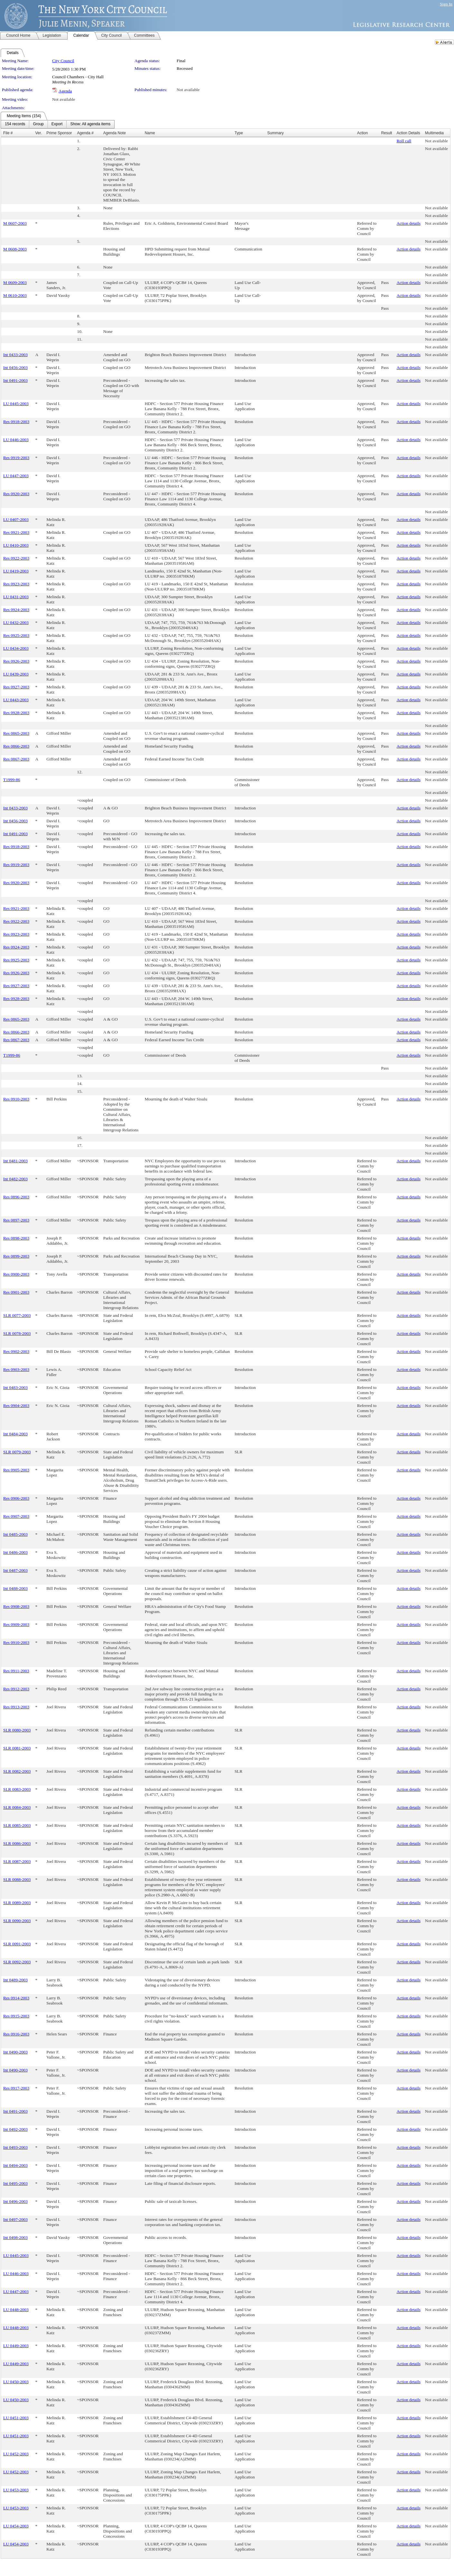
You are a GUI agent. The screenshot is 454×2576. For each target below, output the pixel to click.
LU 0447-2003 (16, 475)
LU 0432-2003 (16, 622)
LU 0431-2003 (16, 596)
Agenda (65, 91)
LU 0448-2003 (16, 2309)
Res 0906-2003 (16, 1498)
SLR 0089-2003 (17, 1902)
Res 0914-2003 (16, 1998)
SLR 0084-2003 (17, 1807)
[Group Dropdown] (38, 124)
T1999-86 (11, 779)
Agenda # (85, 133)
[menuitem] (15, 124)
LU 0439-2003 (16, 674)
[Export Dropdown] (57, 124)
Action (362, 133)
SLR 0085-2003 (17, 1825)
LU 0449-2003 (16, 2345)
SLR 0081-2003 (17, 1748)
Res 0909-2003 (16, 1624)
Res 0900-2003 (16, 1274)
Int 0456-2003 (15, 367)
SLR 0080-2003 (17, 1730)
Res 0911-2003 (16, 1670)
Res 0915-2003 (16, 2016)
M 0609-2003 (15, 282)
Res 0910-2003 (16, 1099)
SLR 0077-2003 (17, 1315)
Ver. (38, 133)
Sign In (446, 4)
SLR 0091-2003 (17, 1943)
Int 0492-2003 (15, 2129)
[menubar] (58, 124)
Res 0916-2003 (16, 2034)
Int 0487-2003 (15, 1570)
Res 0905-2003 (16, 1469)
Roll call (403, 140)
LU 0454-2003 (16, 2526)
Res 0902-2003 (16, 1351)
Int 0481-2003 (15, 1160)
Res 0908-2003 (16, 1606)
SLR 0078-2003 (17, 1333)
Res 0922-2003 (16, 558)
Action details (408, 223)
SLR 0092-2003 (17, 1961)
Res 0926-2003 (16, 661)
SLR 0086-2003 (17, 1843)
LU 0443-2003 (16, 699)
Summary (275, 133)
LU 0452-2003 (16, 2453)
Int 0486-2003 (15, 1552)
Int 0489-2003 (15, 1979)
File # (8, 133)
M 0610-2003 (15, 295)
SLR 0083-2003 (17, 1789)
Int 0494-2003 (15, 2165)
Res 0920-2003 (16, 493)
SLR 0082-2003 (17, 1771)
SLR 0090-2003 (17, 1920)
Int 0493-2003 (15, 2147)
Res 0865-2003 (16, 733)
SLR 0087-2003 (17, 1861)
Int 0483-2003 (15, 1387)
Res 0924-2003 (16, 609)
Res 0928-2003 (16, 712)
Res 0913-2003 (16, 1706)
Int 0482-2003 (15, 1178)
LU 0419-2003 (16, 571)
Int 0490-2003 (15, 2052)
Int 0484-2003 (15, 1433)
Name (150, 133)
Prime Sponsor (59, 133)
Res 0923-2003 (16, 583)
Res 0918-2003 (16, 421)
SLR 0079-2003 (17, 1451)
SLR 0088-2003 (17, 1879)
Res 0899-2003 (16, 1256)
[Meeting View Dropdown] (90, 124)
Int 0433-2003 (15, 354)
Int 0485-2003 (15, 1534)
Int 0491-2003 (15, 380)
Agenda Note (114, 133)
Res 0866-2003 (16, 746)
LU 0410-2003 (16, 545)
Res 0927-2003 (16, 686)
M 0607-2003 (15, 223)
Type (239, 133)
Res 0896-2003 (16, 1196)
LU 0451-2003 (16, 2417)
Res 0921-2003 (16, 532)
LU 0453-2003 (16, 2489)
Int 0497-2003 (15, 2219)
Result (386, 133)
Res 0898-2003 (16, 1238)
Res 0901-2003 (16, 1292)
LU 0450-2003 (16, 2381)
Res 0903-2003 (16, 1369)
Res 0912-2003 (16, 1688)
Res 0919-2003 (16, 457)
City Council (63, 60)
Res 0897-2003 (16, 1220)
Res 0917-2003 (16, 2088)
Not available (188, 89)
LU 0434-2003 (16, 648)
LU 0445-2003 (16, 403)
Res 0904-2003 (16, 1405)
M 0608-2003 (15, 249)
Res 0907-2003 (16, 1516)
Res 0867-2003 (16, 759)
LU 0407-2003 (16, 519)
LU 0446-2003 (16, 439)
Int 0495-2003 (15, 2183)
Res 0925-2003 (16, 635)
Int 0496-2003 (15, 2201)
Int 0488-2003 (15, 1588)
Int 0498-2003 (15, 2237)
